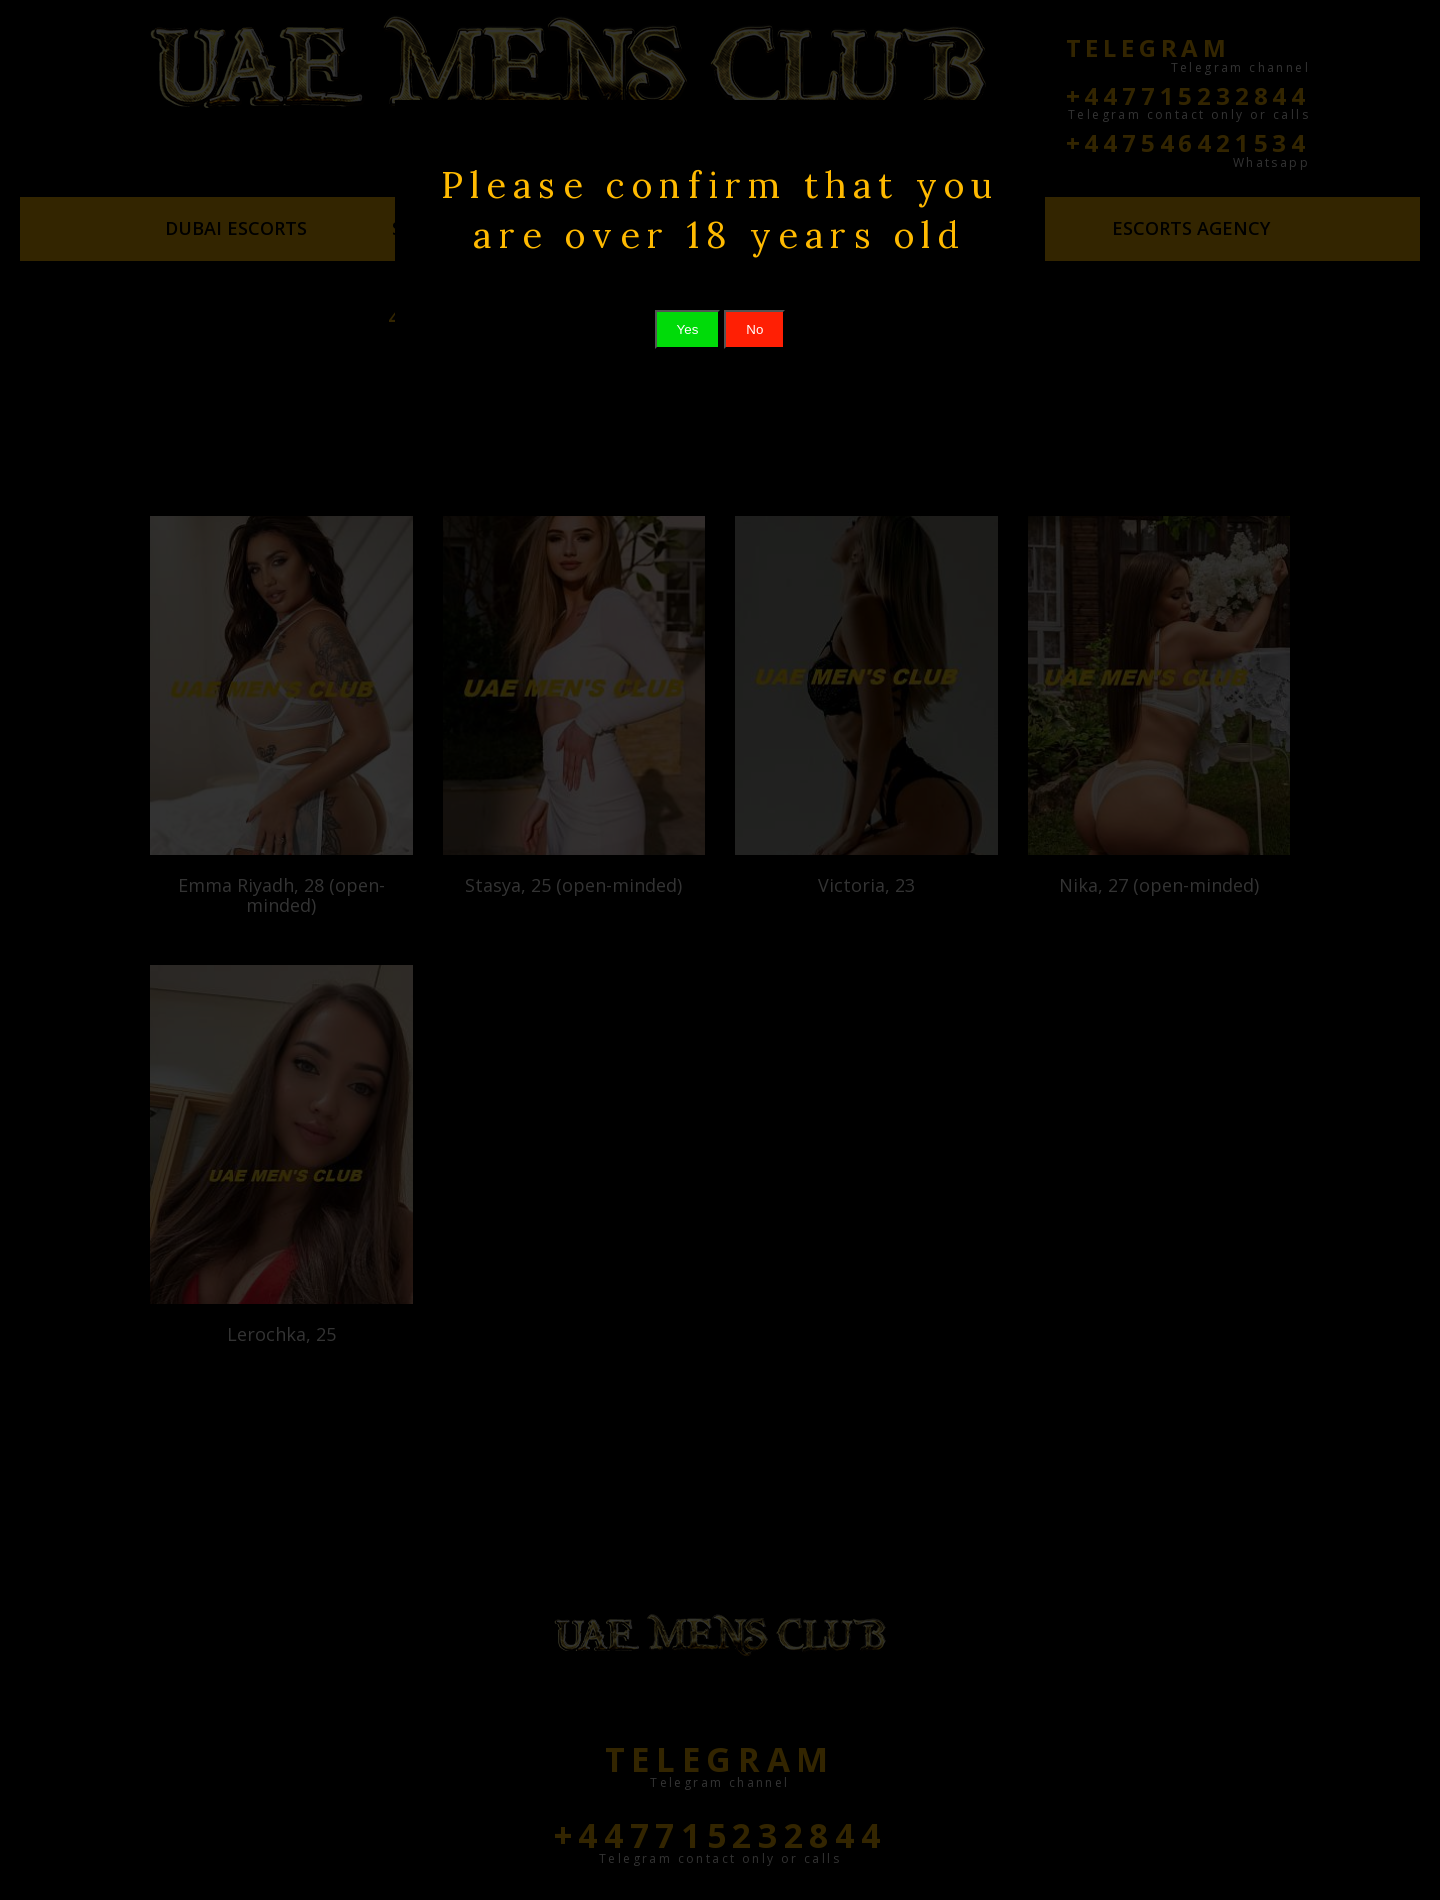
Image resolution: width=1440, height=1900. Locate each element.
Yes (688, 329)
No (754, 329)
